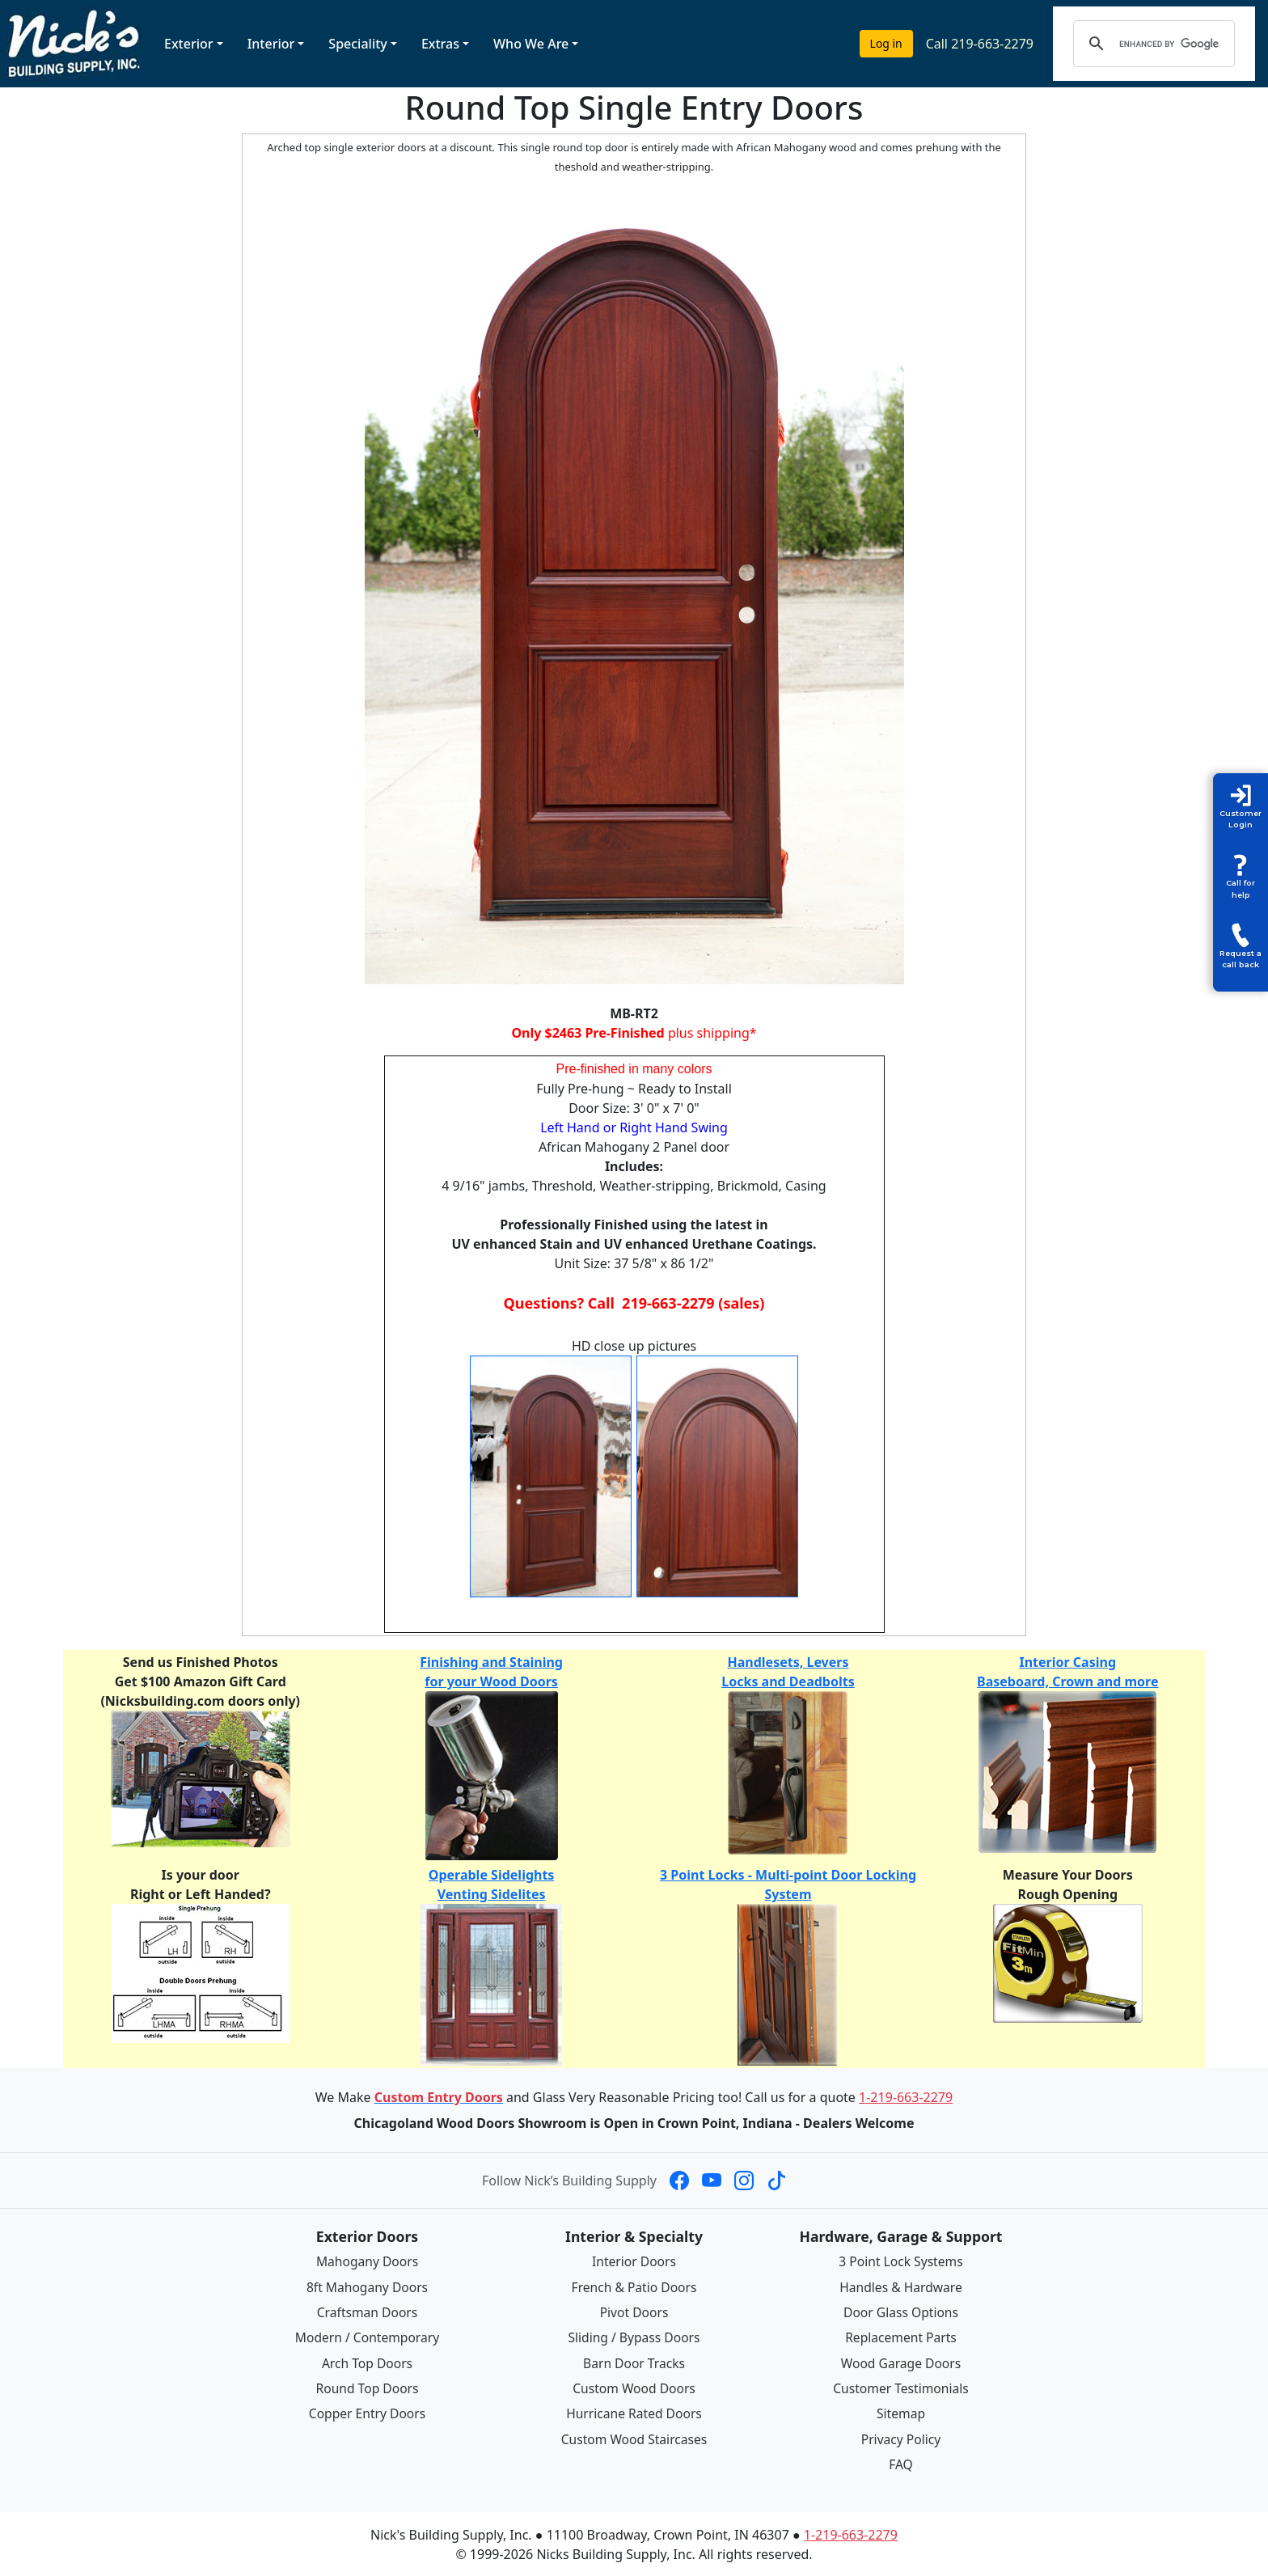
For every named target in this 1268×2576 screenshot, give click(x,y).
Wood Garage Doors (900, 2362)
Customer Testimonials (900, 2387)
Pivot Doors (634, 2311)
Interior (271, 44)
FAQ (901, 2461)
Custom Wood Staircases (633, 2437)
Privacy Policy (901, 2437)
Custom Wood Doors (633, 2387)
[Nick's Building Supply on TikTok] (776, 2180)
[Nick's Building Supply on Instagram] (744, 2180)
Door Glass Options (901, 2311)
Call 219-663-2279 (979, 44)
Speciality (357, 44)
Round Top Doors (367, 2387)
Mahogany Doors (367, 2261)
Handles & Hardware (900, 2286)
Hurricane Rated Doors (634, 2412)
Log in (886, 43)
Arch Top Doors (366, 2362)
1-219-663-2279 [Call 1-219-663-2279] (906, 2097)
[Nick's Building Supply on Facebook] (679, 2180)
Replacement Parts (900, 2336)
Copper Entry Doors (367, 2412)
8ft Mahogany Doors (367, 2286)
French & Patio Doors (634, 2286)
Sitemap (901, 2412)
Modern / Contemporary (368, 2336)
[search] (1169, 43)
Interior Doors (634, 2261)
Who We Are (530, 44)
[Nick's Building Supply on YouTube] (711, 2180)
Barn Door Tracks (633, 2362)
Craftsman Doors (367, 2311)
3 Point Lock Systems (900, 2261)
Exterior (188, 44)
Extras (440, 44)
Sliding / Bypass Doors (633, 2336)
